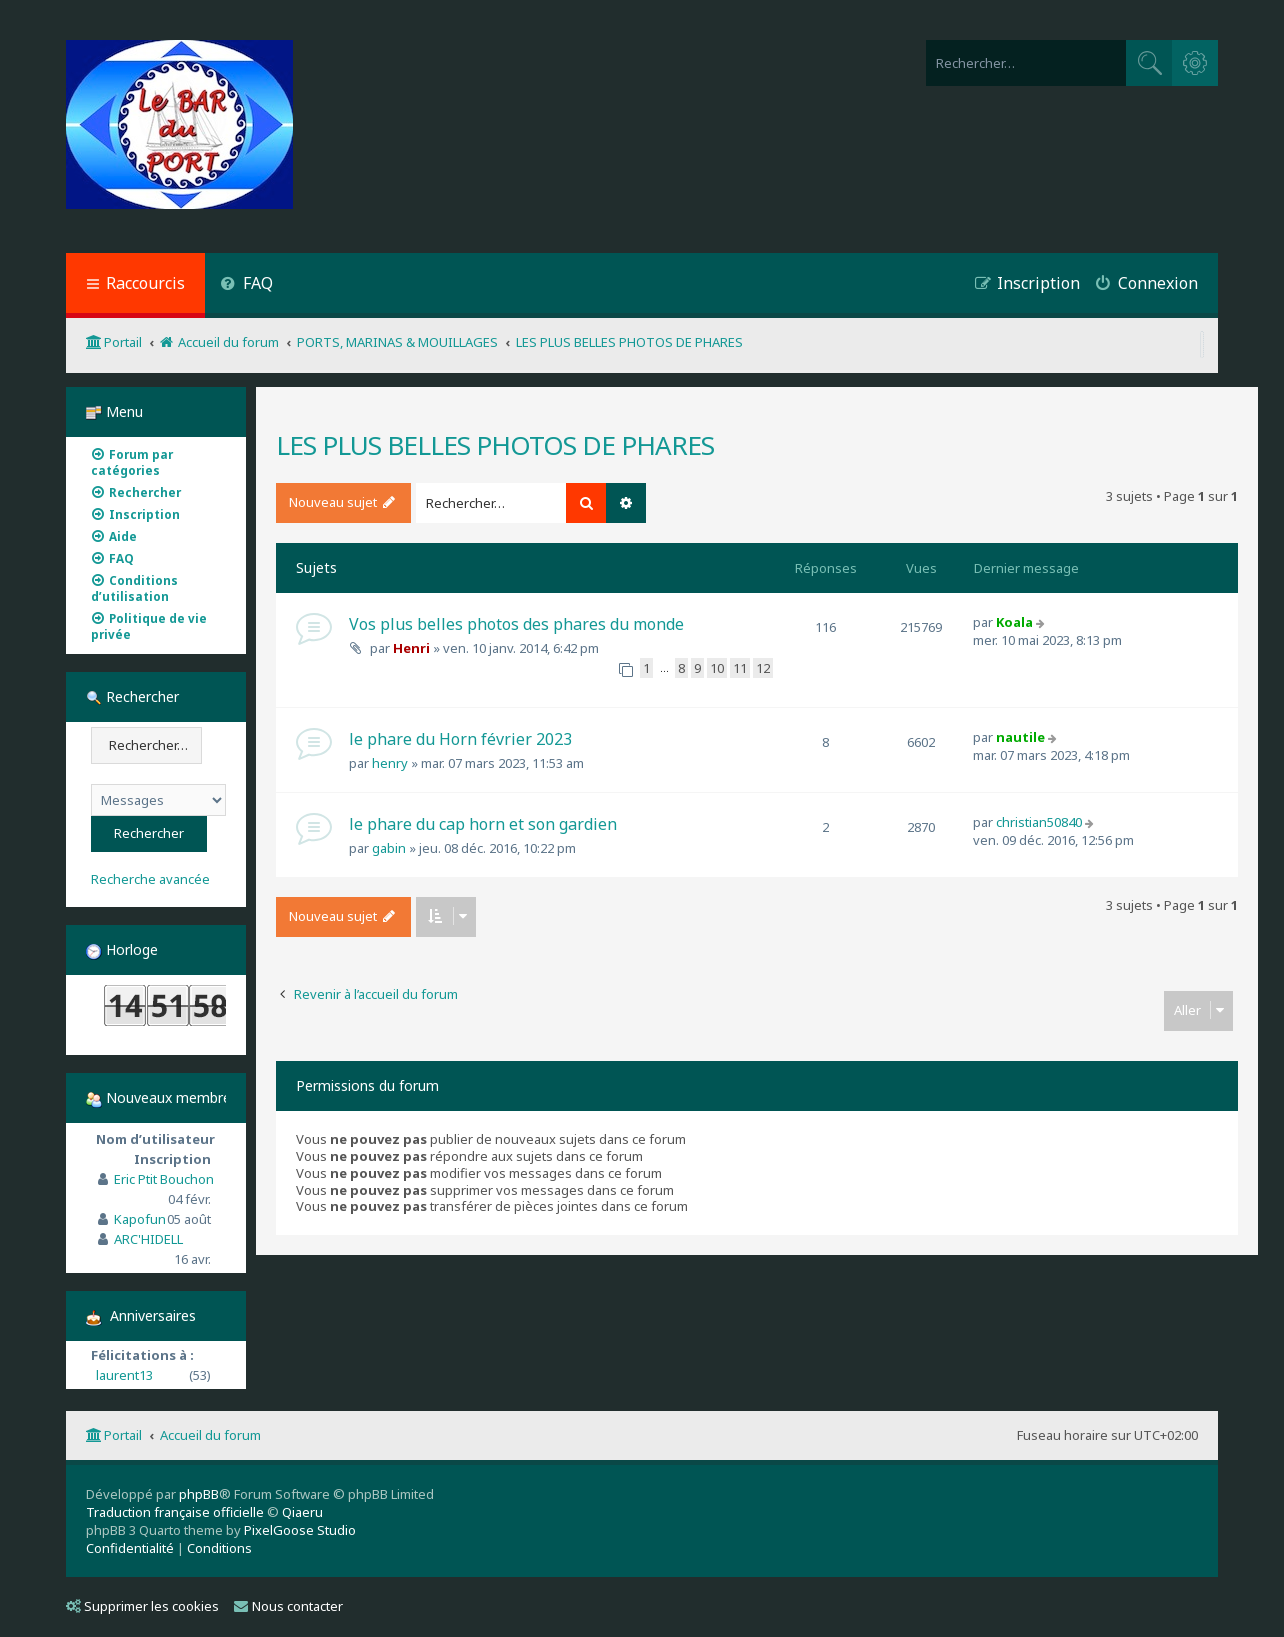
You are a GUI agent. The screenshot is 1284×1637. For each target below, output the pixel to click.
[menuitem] (246, 285)
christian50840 (1039, 822)
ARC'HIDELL (148, 1239)
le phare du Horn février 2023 (460, 739)
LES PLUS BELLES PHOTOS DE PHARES (495, 445)
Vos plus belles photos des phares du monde (516, 624)
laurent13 (124, 1375)
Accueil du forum (210, 1435)
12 (763, 668)
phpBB (199, 1494)
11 (740, 668)
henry (390, 763)
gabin (389, 848)
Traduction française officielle (175, 1512)
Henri (411, 648)
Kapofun (140, 1219)
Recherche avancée (150, 879)
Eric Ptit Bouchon (164, 1179)
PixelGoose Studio (300, 1530)
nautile (1020, 737)
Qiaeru (302, 1512)
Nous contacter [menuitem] (288, 1606)
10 (717, 668)
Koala (1014, 622)
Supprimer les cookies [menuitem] (142, 1606)
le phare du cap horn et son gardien (483, 824)
